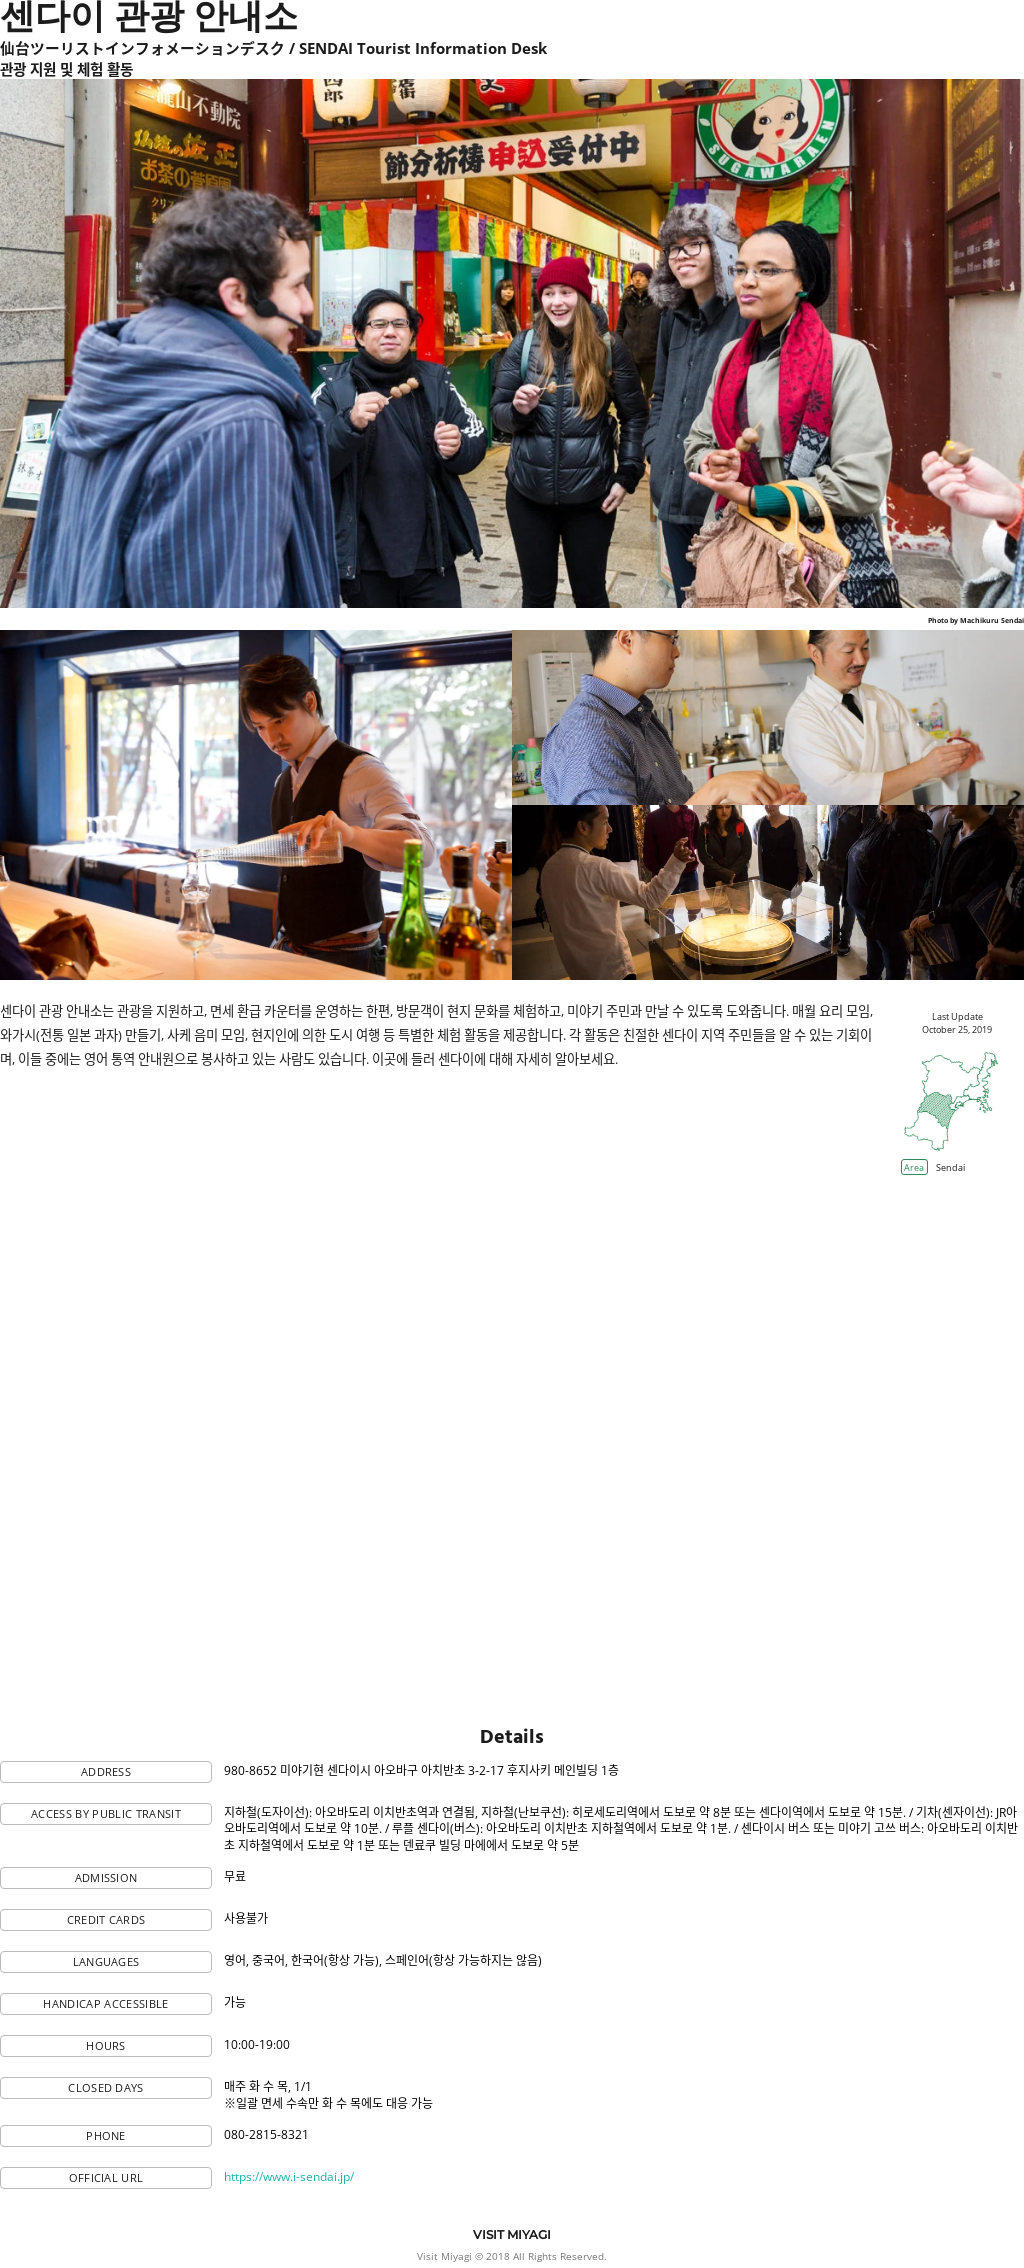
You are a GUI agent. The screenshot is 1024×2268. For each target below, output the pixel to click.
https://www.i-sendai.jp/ (289, 2176)
